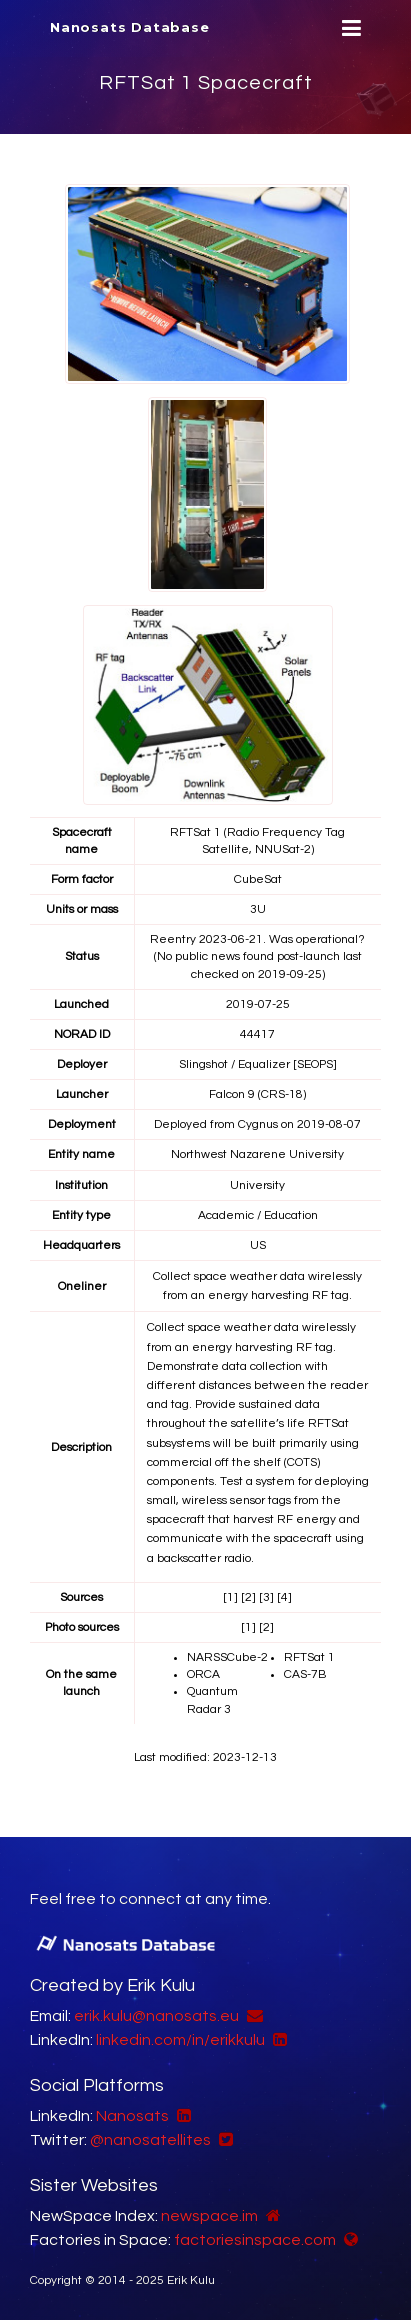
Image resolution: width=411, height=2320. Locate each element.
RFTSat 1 (309, 1657)
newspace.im (209, 2216)
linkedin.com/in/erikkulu (180, 2040)
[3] (266, 1597)
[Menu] (349, 28)
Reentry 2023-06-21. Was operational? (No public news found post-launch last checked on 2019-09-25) (257, 956)
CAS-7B (305, 1674)
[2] (248, 1597)
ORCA (203, 1674)
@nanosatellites (150, 2140)
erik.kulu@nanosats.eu (156, 2016)
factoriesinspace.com (255, 2240)
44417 (257, 1034)
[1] (230, 1597)
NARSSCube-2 (227, 1657)
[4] (284, 1597)
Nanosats (132, 2116)
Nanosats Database (130, 27)
